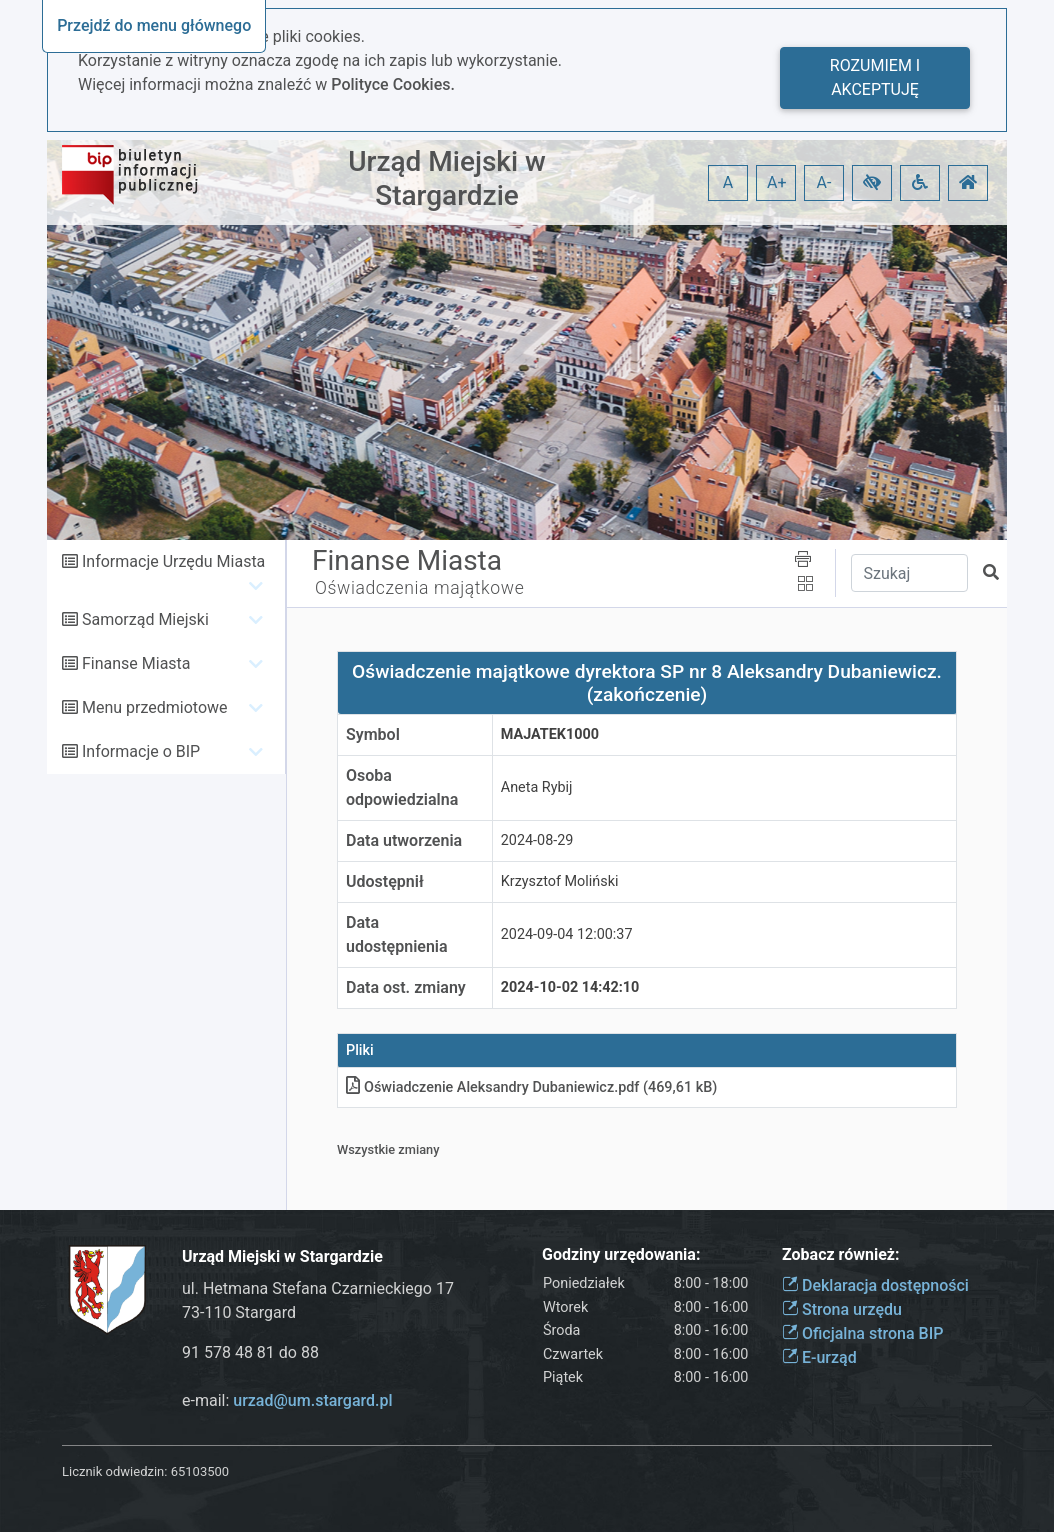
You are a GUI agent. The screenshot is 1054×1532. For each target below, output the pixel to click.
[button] (872, 183)
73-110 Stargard (239, 1312)
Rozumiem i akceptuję (875, 77)
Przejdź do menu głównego (154, 25)
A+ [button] (777, 182)
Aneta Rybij (537, 787)
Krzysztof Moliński (560, 881)
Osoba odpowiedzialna (402, 787)
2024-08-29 (537, 840)
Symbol (373, 734)
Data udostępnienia (397, 934)
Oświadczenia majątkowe (419, 588)
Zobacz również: (841, 1254)
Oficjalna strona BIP (862, 1333)
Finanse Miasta (136, 663)
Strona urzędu (842, 1309)
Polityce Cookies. (393, 84)
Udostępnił (385, 881)
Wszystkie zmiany (388, 1149)
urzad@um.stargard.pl (312, 1400)
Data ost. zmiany (406, 987)
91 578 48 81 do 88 (250, 1352)
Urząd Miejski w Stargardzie (447, 178)
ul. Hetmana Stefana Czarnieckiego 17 (318, 1288)
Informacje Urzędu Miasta (173, 561)
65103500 (200, 1471)
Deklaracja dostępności (875, 1285)
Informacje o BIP (141, 751)
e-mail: (287, 1400)
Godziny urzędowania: (621, 1254)
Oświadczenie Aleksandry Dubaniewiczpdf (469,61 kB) (531, 1087)
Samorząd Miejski (145, 619)
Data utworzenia (404, 840)
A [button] (728, 182)
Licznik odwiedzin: (114, 1471)
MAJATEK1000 (550, 734)
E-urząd (819, 1357)
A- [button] (824, 182)
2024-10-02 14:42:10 (570, 987)
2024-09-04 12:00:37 (567, 934)
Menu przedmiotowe (155, 707)
